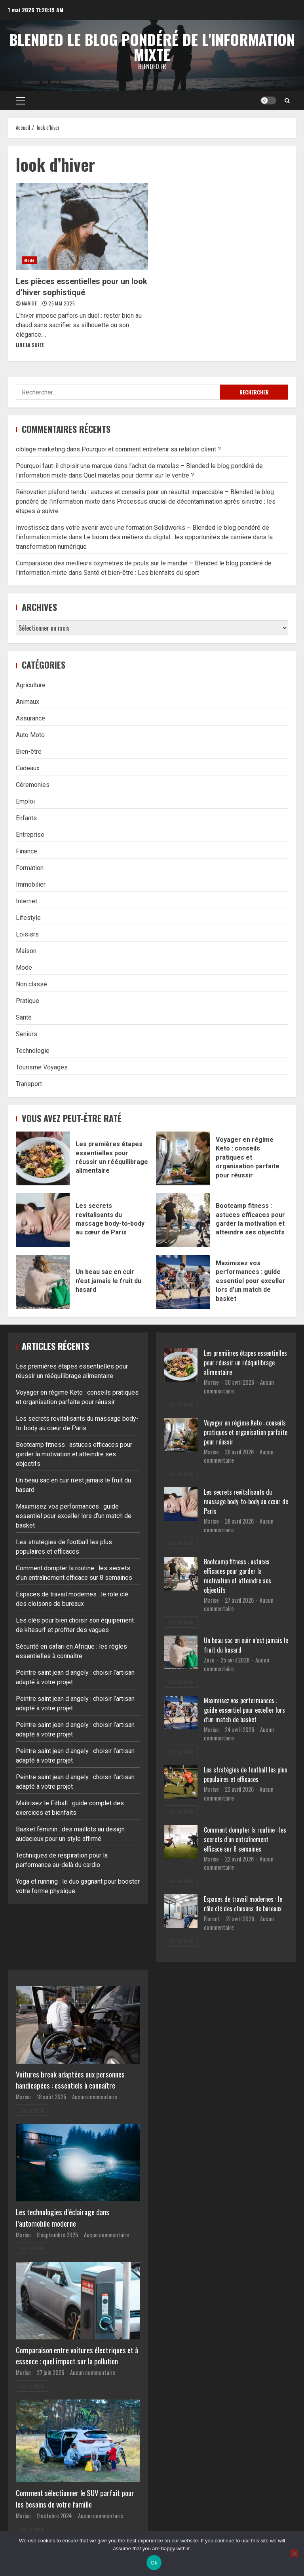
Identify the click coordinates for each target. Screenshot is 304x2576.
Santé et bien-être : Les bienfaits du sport (141, 572)
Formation (30, 868)
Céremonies (32, 785)
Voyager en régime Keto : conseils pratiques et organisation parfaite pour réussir (183, 1158)
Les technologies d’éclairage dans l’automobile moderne (62, 2217)
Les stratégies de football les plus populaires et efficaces (245, 1774)
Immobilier (31, 884)
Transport (29, 1084)
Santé (24, 1017)
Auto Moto (30, 735)
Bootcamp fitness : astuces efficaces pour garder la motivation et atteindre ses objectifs (183, 1220)
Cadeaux (28, 768)
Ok (153, 2563)
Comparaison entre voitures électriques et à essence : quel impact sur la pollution (77, 2355)
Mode (29, 260)
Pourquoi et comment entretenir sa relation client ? (151, 449)
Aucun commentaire (94, 2097)
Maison (26, 951)
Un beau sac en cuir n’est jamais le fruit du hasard (43, 1282)
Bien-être (29, 751)
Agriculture (31, 685)
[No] (294, 2553)
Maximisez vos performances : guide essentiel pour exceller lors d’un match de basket (183, 1282)
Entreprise (30, 834)
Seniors (26, 1034)
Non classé (31, 984)
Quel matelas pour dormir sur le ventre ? (139, 475)
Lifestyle (28, 917)
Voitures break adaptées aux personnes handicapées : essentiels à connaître (70, 2079)
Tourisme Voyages (42, 1067)
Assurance (30, 718)
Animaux (27, 701)
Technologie (32, 1050)
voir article (32, 2110)
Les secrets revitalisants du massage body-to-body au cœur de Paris (43, 1220)
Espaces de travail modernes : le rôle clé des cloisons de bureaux (243, 1903)
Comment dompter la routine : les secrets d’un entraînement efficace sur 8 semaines (245, 1839)
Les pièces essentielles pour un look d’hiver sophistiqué (82, 226)
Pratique (27, 1001)
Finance (26, 851)
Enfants (26, 818)
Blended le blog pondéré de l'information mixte (152, 46)
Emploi (25, 801)
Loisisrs (27, 934)
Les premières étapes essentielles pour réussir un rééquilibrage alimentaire (43, 1158)
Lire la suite (30, 344)
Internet (26, 901)
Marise (30, 303)
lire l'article (181, 1404)
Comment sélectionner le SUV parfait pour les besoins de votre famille (75, 2498)
